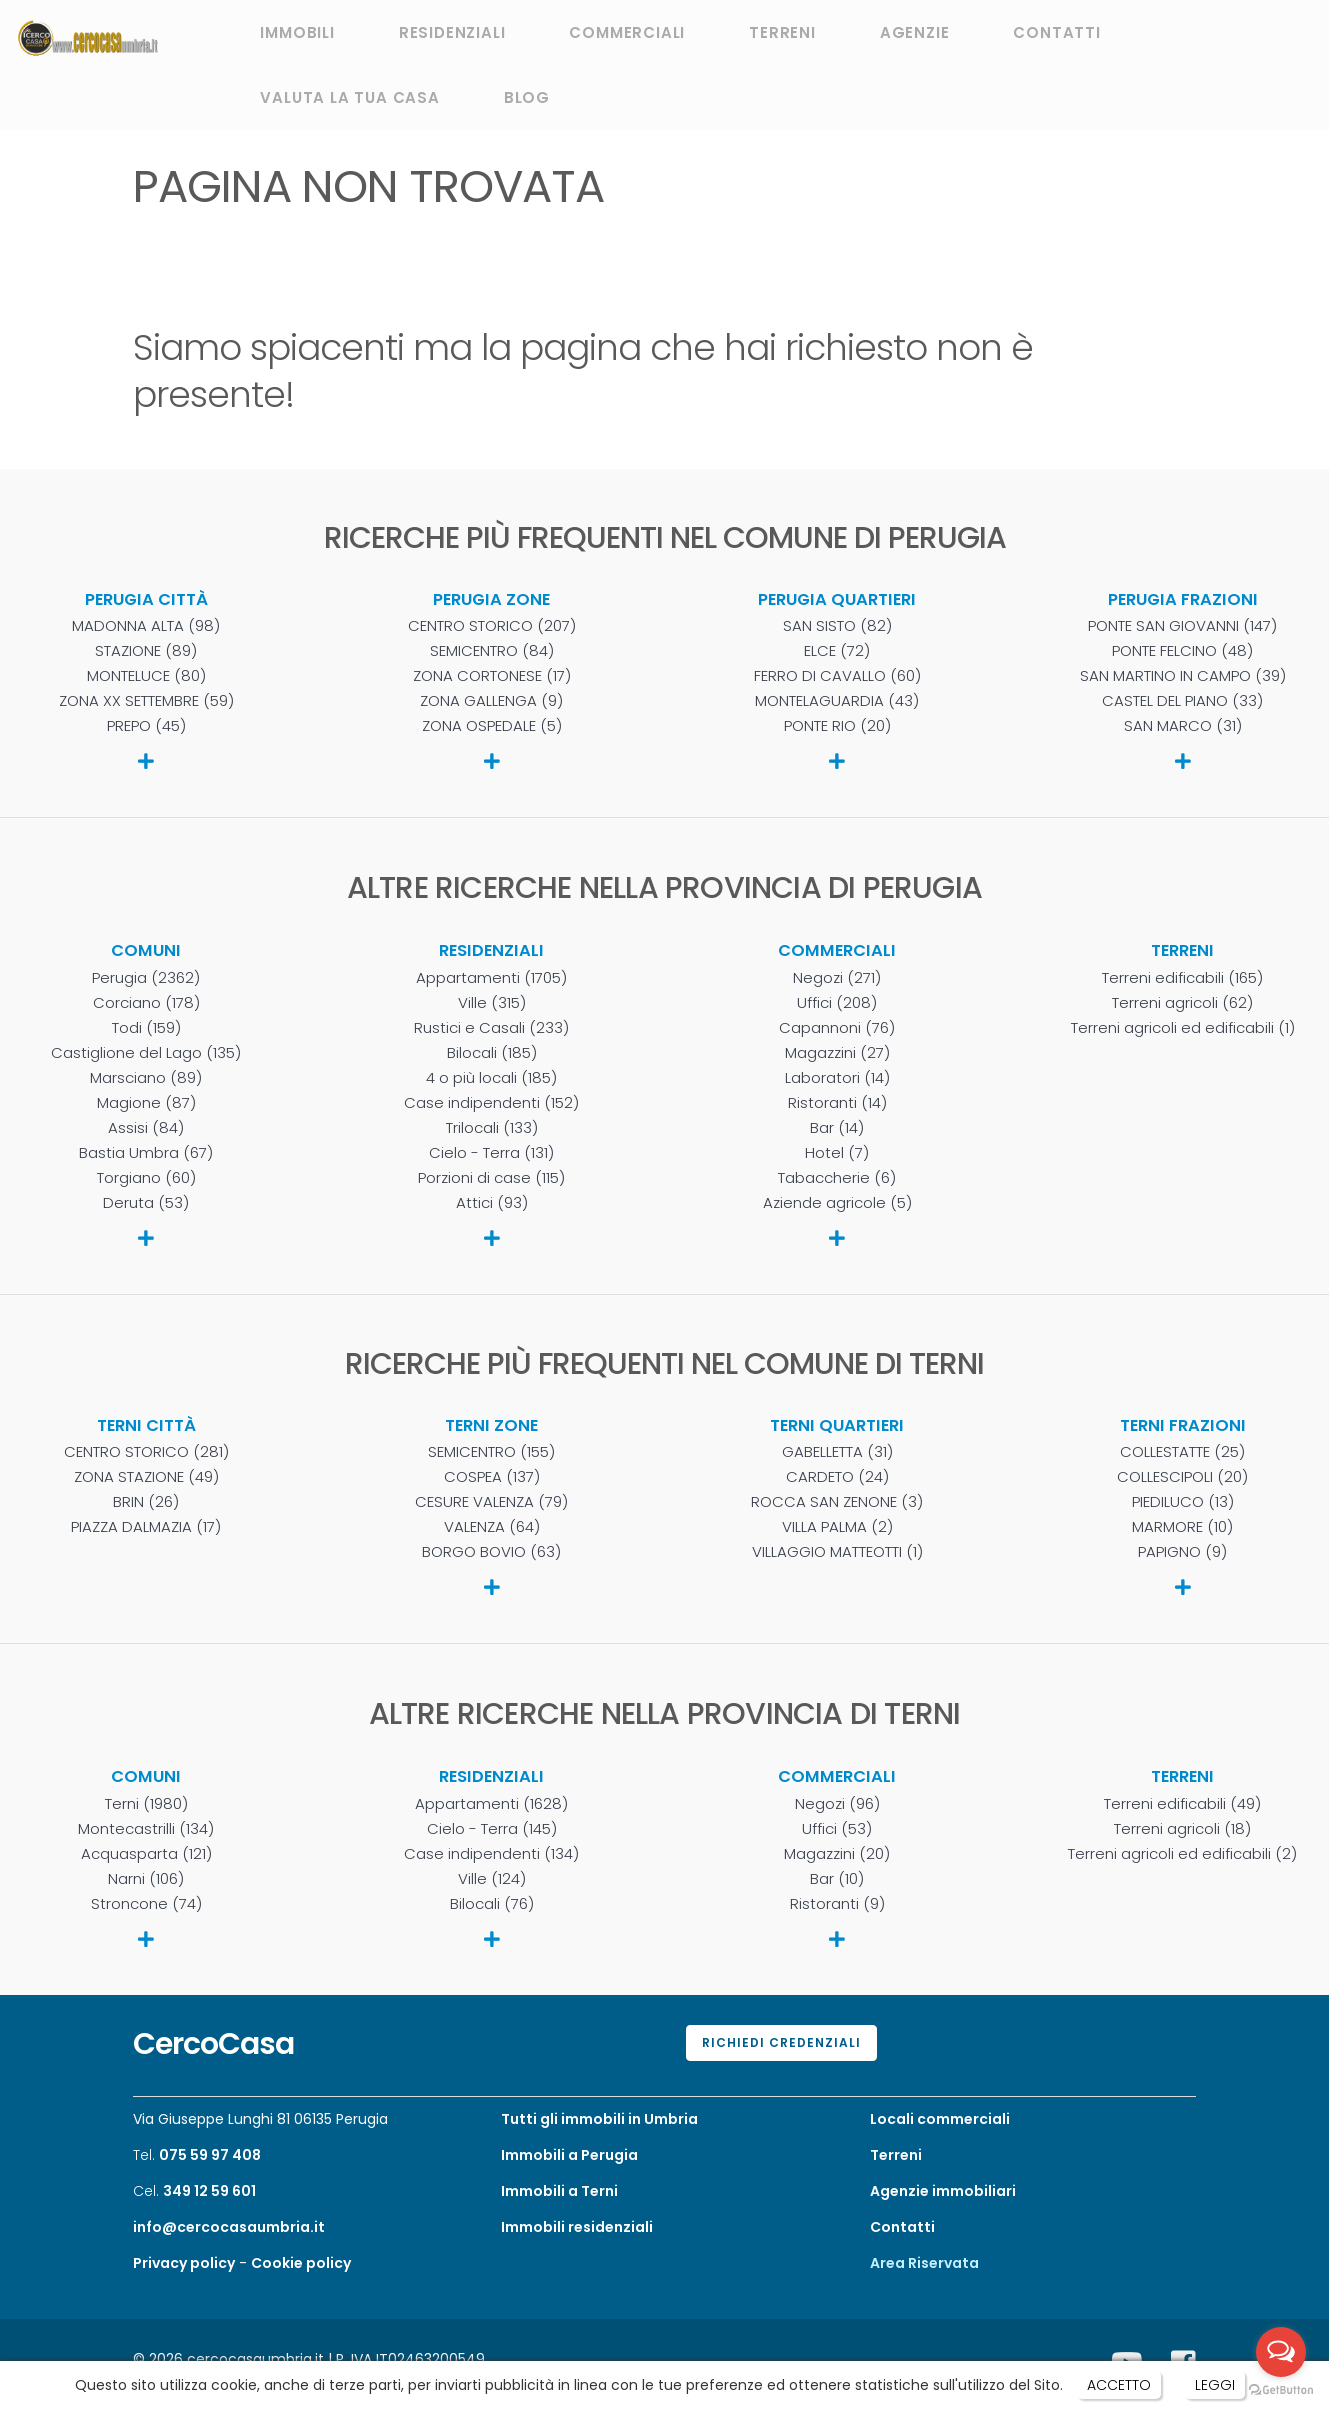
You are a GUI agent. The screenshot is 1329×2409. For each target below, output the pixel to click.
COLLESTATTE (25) (1182, 1452)
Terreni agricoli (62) (1182, 1003)
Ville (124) (492, 1879)
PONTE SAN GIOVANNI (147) (1182, 626)
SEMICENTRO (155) (491, 1452)
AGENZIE (915, 32)
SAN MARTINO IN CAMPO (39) (1183, 676)
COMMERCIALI (627, 32)
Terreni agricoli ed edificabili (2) (1182, 1854)
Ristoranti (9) (837, 1904)
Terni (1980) (146, 1804)
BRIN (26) (146, 1502)
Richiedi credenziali (781, 2042)
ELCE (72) (837, 651)
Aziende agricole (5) (837, 1203)
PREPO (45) (146, 726)
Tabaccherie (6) (837, 1178)
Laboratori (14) (837, 1078)
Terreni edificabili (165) (1182, 978)
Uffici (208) (837, 1003)
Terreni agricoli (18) (1182, 1829)
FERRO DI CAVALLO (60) (837, 676)
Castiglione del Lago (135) (146, 1053)
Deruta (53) (146, 1203)
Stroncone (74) (146, 1904)
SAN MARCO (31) (1183, 726)
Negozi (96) (837, 1804)
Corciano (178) (146, 1003)
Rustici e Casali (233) (491, 1028)
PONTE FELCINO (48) (1182, 651)
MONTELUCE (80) (146, 676)
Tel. (197, 2155)
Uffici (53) (837, 1829)
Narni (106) (146, 1879)
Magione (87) (146, 1103)
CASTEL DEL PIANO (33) (1182, 701)
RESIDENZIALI (452, 32)
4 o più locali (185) (491, 1078)
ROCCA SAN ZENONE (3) (837, 1502)
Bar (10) (837, 1879)
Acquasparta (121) (146, 1854)
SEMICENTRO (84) (492, 651)
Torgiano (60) (146, 1178)
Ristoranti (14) (837, 1103)
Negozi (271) (837, 978)
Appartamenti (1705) (491, 978)
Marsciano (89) (146, 1078)
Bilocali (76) (492, 1904)
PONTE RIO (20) (837, 726)
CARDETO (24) (837, 1477)
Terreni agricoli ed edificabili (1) (1183, 1028)
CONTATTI (1056, 32)
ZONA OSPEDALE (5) (492, 726)
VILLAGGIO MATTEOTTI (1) (837, 1552)
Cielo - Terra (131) (491, 1153)
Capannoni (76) (837, 1028)
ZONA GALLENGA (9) (491, 701)
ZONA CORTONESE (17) (492, 676)
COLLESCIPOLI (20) (1182, 1477)
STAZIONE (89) (146, 651)
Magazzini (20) (837, 1854)
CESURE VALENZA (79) (491, 1502)
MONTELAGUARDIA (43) (837, 701)
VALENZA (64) (492, 1527)
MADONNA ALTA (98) (146, 626)
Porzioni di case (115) (491, 1178)
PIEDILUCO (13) (1183, 1502)
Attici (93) (492, 1203)
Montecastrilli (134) (146, 1829)
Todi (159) (146, 1028)
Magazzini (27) (837, 1053)
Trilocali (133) (492, 1128)
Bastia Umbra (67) (146, 1153)
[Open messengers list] (1281, 2352)
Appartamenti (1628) (491, 1804)
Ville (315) (492, 1003)
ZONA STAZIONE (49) (146, 1477)
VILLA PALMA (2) (837, 1527)
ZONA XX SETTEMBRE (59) (146, 701)
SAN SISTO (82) (837, 626)
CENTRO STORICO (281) (146, 1452)
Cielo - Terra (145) (492, 1829)
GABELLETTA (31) (837, 1452)
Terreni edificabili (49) (1182, 1804)
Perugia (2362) (146, 978)
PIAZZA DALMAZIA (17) (146, 1527)
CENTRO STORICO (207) (492, 626)
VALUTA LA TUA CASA (349, 97)
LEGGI (1215, 2385)
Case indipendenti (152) (491, 1103)
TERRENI (782, 32)
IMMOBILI (297, 32)
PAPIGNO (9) (1182, 1552)
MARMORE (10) (1182, 1527)
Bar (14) (837, 1128)
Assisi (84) (146, 1128)
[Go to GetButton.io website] (1281, 2389)
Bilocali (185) (492, 1053)
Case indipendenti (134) (491, 1854)
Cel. (194, 2191)
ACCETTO (1119, 2385)
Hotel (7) (837, 1153)
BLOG (527, 97)
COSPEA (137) (492, 1477)
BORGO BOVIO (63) (491, 1552)
